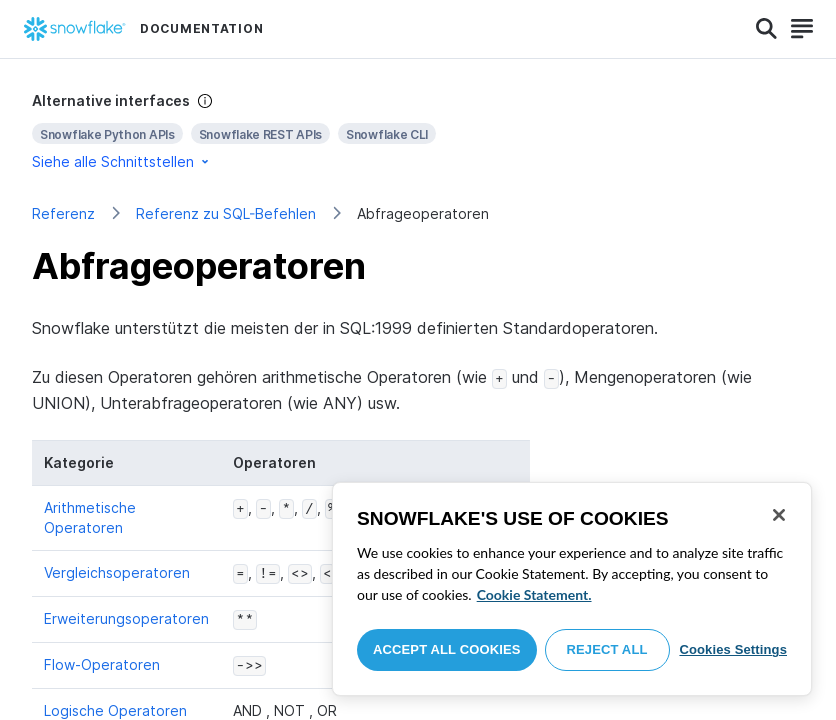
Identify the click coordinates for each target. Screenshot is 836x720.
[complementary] (418, 131)
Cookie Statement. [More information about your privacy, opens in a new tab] (534, 594)
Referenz (63, 213)
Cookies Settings (733, 649)
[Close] (779, 515)
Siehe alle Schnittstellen (122, 161)
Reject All (607, 649)
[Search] (766, 29)
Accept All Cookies (447, 649)
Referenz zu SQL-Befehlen (226, 213)
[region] (572, 589)
